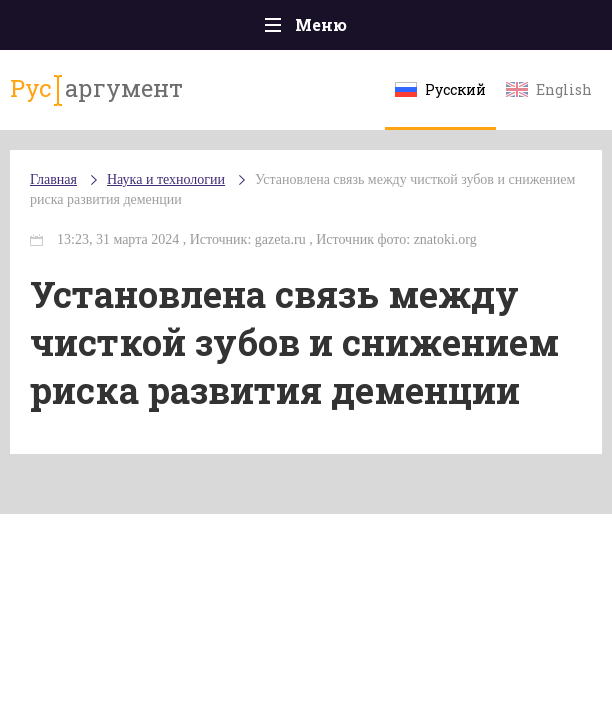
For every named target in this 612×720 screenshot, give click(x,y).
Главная (53, 179)
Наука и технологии (166, 179)
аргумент (96, 89)
